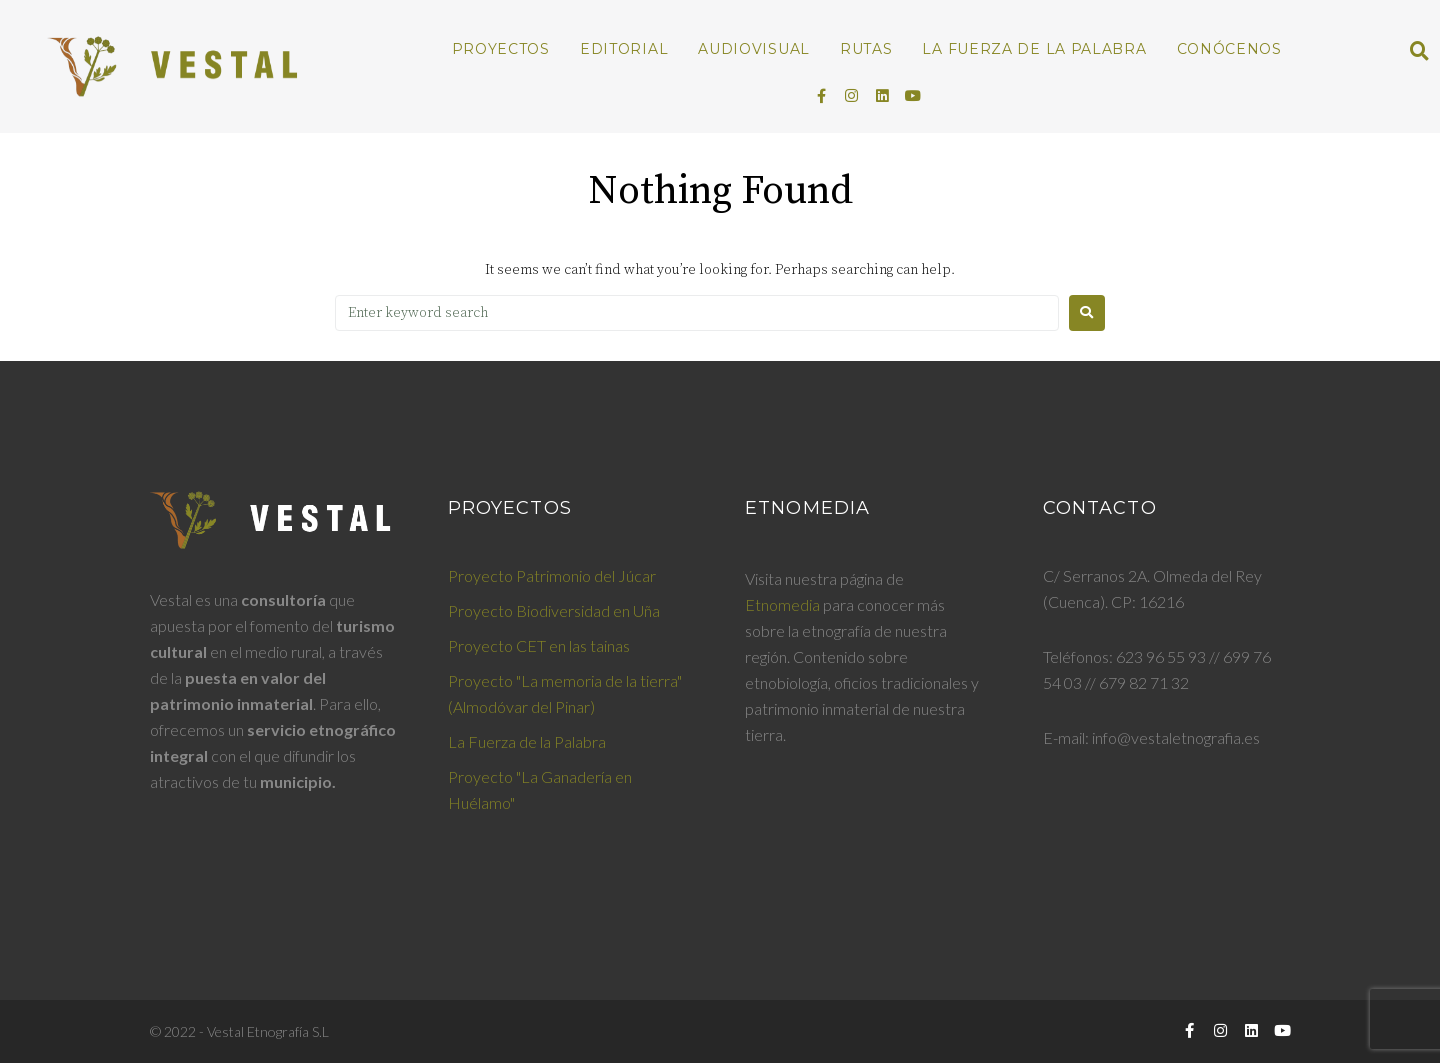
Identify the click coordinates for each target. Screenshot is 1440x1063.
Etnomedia (782, 604)
